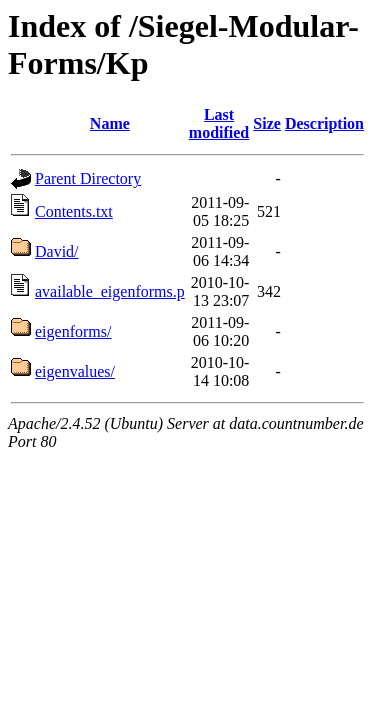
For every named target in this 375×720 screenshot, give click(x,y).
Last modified (219, 123)
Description (324, 123)
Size (267, 123)
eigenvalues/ (75, 371)
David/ (57, 251)
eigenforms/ (73, 331)
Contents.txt (74, 211)
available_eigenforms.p (110, 291)
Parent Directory (88, 178)
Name (110, 123)
